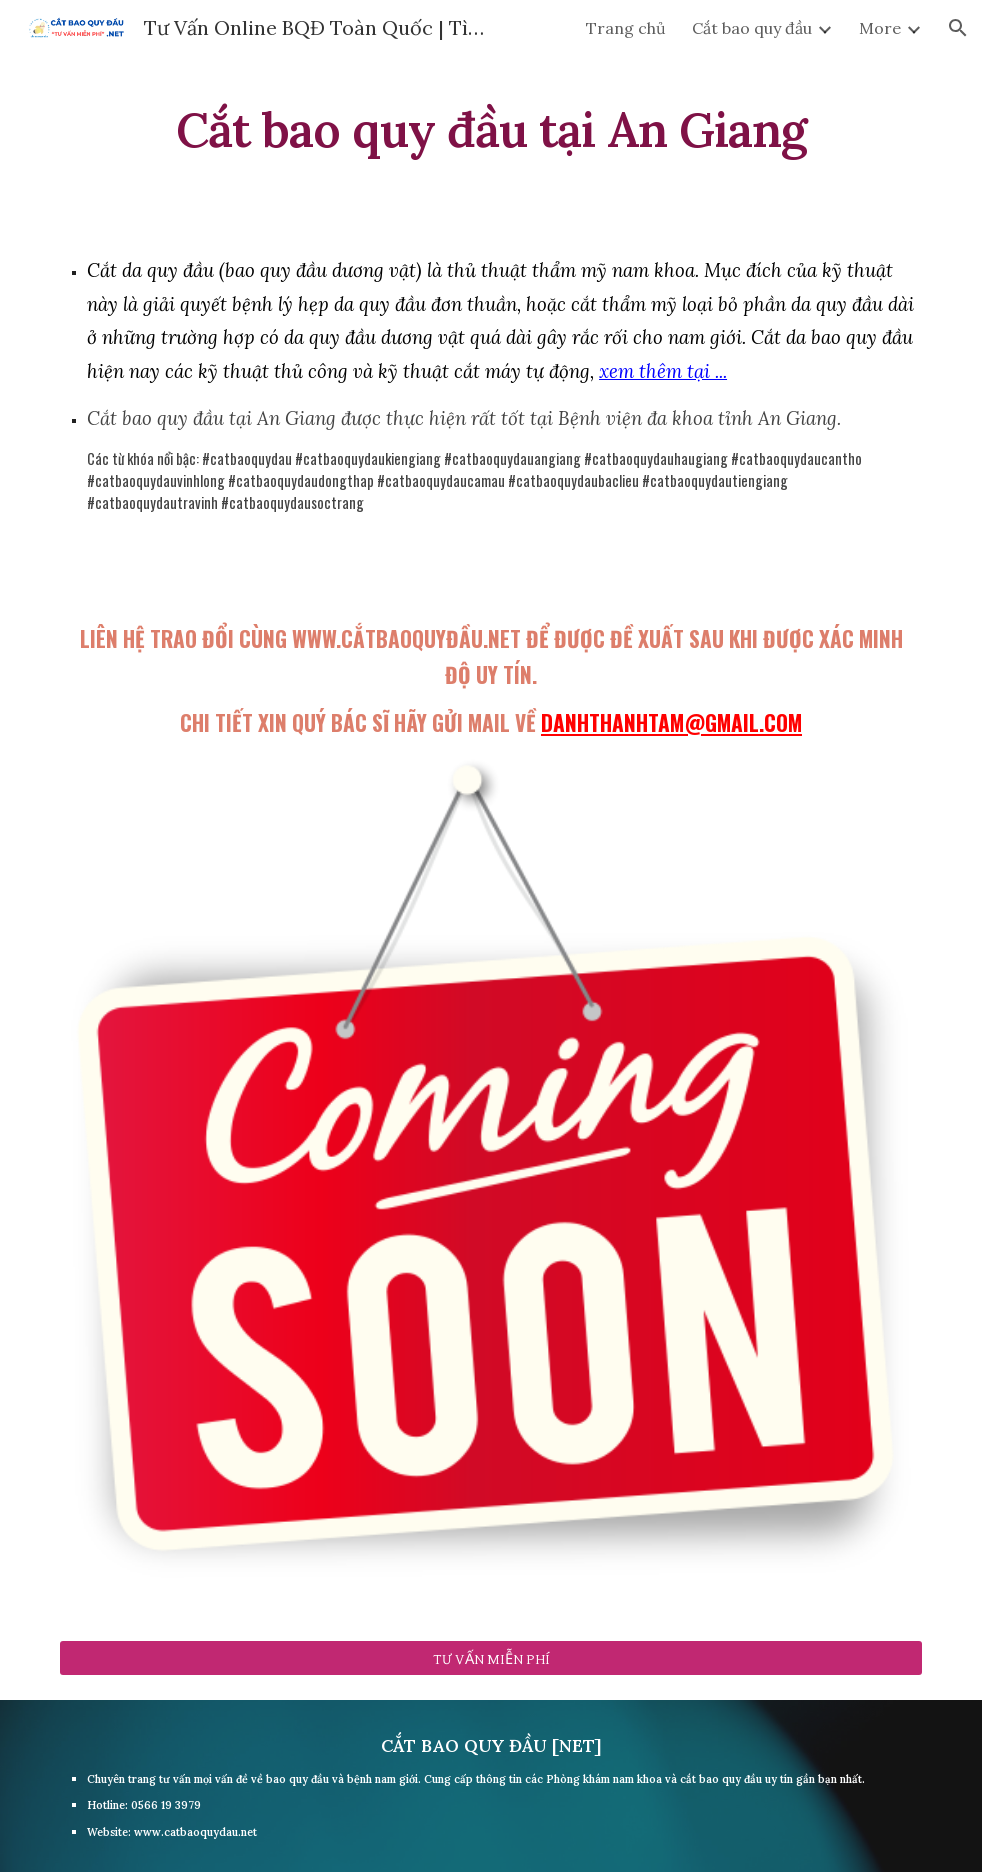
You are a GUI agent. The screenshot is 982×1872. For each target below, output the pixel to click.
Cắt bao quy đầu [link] (752, 28)
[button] (958, 28)
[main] (491, 125)
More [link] (880, 28)
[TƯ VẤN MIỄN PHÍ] (491, 1657)
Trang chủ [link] (626, 28)
